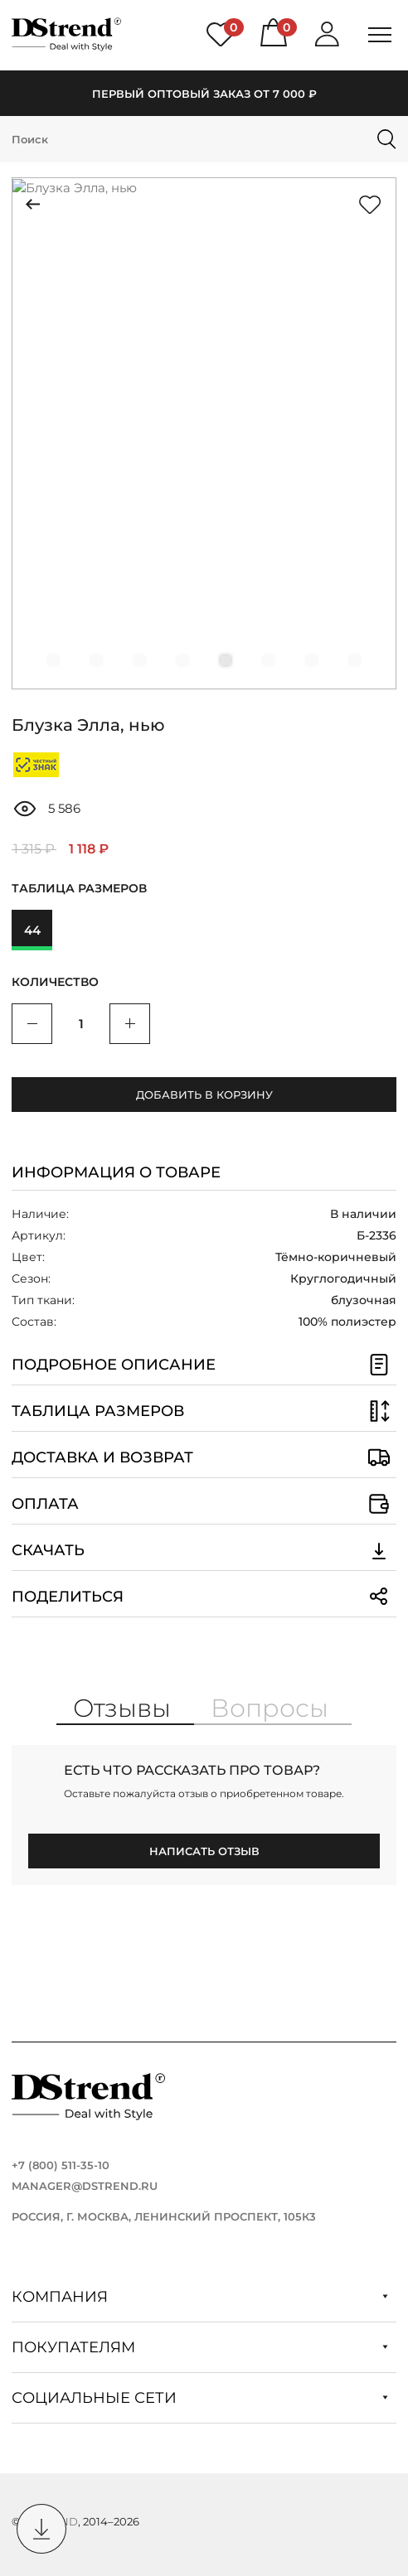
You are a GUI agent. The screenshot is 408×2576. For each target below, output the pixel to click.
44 (32, 930)
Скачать (204, 1550)
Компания (200, 2297)
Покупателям (200, 2347)
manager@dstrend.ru (85, 2185)
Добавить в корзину (204, 1094)
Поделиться (204, 1596)
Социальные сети (200, 2398)
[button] (53, 660)
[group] (204, 433)
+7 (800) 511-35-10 (60, 2165)
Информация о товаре (116, 1172)
